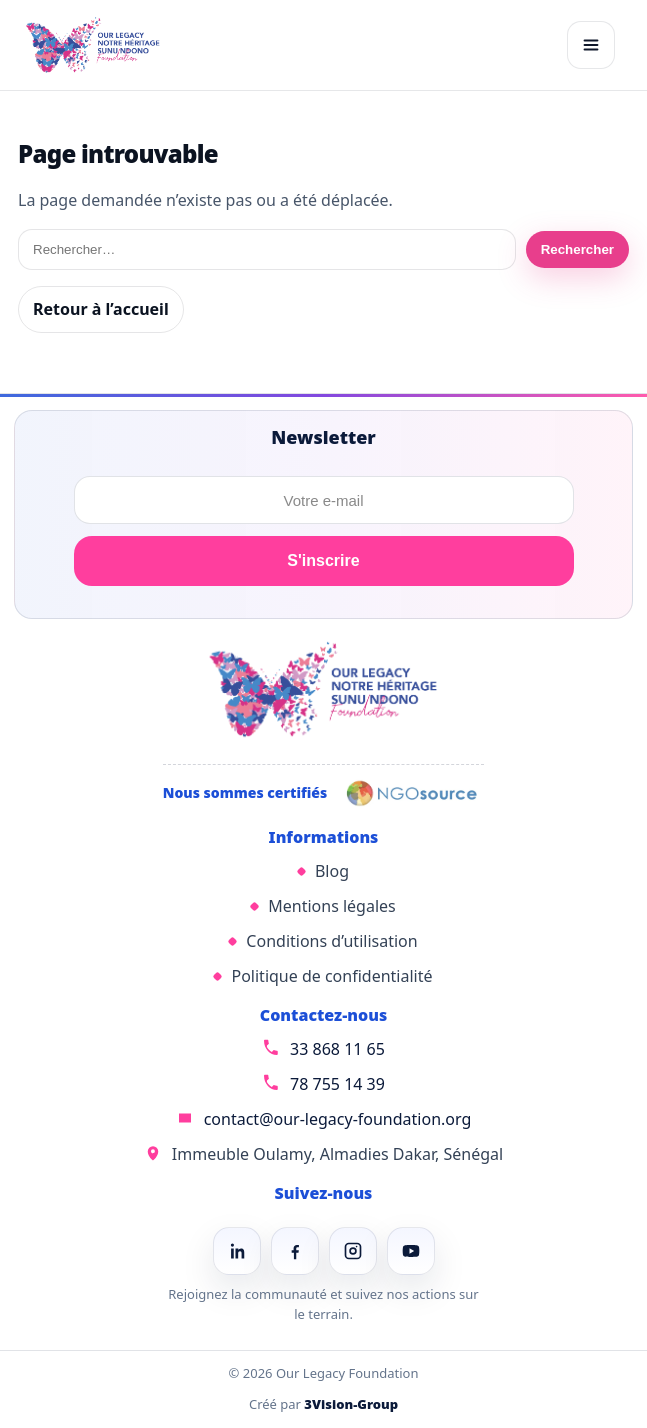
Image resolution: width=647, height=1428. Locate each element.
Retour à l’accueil (101, 309)
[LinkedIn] (237, 1251)
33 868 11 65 (337, 1049)
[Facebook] (295, 1251)
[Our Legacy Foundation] (93, 45)
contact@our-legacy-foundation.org (338, 1119)
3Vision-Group (351, 1404)
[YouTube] (411, 1251)
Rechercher (577, 249)
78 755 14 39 (337, 1084)
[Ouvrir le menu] (591, 45)
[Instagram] (353, 1251)
